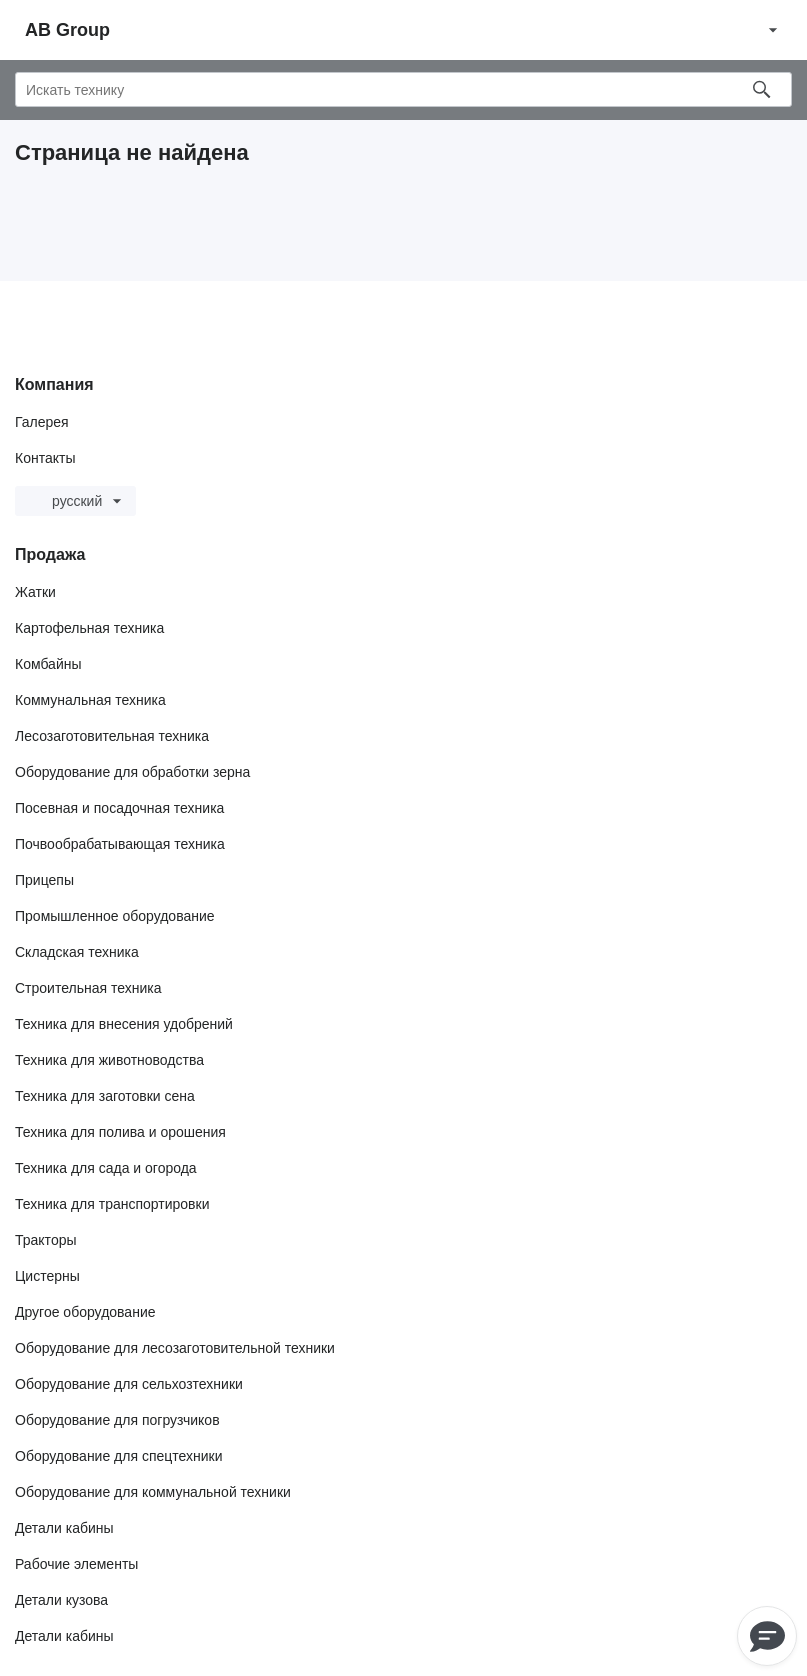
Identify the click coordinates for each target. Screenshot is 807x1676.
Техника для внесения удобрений (124, 1024)
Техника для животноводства (109, 1060)
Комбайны (48, 664)
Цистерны (47, 1276)
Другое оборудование (85, 1312)
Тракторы (46, 1240)
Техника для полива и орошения (120, 1132)
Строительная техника (88, 988)
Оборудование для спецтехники (119, 1456)
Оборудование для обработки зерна (132, 772)
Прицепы (44, 880)
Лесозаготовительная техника (112, 736)
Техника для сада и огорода (106, 1168)
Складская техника (77, 952)
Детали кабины (64, 1528)
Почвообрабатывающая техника (120, 844)
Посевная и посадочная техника (119, 808)
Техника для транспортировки (112, 1204)
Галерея (42, 422)
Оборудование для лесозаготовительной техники (175, 1348)
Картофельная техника (89, 628)
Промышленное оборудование (115, 916)
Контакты (45, 458)
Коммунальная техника (90, 700)
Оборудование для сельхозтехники (129, 1384)
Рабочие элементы (76, 1564)
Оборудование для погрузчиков (117, 1420)
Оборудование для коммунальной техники (153, 1492)
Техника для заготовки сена (105, 1096)
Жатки (35, 592)
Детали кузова (61, 1600)
